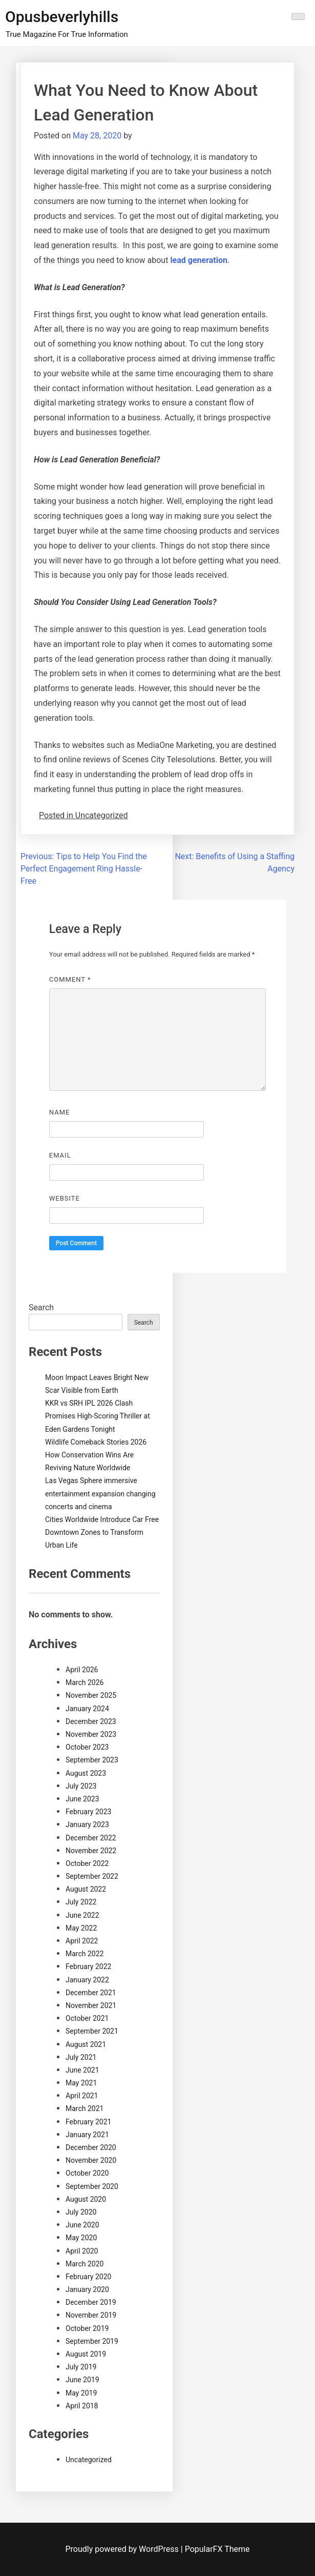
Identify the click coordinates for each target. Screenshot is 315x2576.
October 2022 (87, 1863)
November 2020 (91, 2160)
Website (64, 1198)
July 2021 (81, 2057)
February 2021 (88, 2122)
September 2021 (92, 2031)
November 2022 (91, 1851)
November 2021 (91, 2005)
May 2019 (81, 2393)
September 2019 (92, 2341)
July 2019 (81, 2367)
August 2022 (86, 1889)
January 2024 (87, 1709)
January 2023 (87, 1824)
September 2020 (92, 2186)
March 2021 (84, 2108)
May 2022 (81, 1928)
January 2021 (87, 2135)
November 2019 (91, 2315)
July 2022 (81, 1902)
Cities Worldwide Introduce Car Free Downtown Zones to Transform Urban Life (102, 1532)
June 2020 (82, 2225)
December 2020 (91, 2147)
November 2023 (91, 1734)
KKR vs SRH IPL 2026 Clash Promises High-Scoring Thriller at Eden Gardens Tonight (97, 1416)
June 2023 (82, 1799)
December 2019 (91, 2302)
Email (60, 1155)
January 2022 (87, 1980)
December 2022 (91, 1838)
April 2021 (82, 2096)
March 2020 (84, 2264)
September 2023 (92, 1760)
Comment (70, 979)
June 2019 (82, 2380)
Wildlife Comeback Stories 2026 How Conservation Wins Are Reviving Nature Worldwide (95, 1455)
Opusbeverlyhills (61, 17)
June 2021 (82, 2070)
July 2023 (81, 1786)
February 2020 (88, 2277)
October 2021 (87, 2018)
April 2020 (82, 2251)
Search (41, 1307)
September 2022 (92, 1876)
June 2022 (82, 1915)
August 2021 (86, 2044)
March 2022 (84, 1954)
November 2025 (91, 1695)
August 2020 (86, 2199)
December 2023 (91, 1721)
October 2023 (87, 1747)
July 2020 (81, 2212)
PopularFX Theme (217, 2549)
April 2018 (82, 2406)
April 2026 (82, 1670)
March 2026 (84, 1682)
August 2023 (86, 1773)
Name (59, 1112)
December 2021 (91, 1993)
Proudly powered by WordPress (123, 2549)
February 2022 (88, 1966)
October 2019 (87, 2328)
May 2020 (81, 2238)
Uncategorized (89, 2460)
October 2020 (87, 2173)
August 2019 (86, 2354)
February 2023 (88, 1812)
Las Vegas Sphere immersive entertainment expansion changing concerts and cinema (100, 1493)
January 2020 (87, 2289)
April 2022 (82, 1941)
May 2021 (81, 2083)
